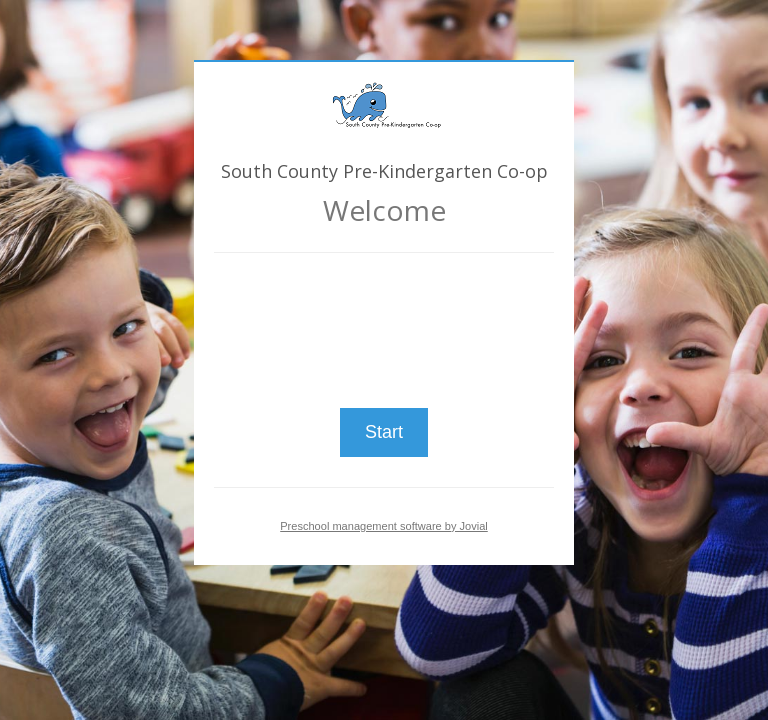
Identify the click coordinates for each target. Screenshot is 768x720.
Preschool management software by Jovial (384, 526)
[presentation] (384, 322)
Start (384, 432)
